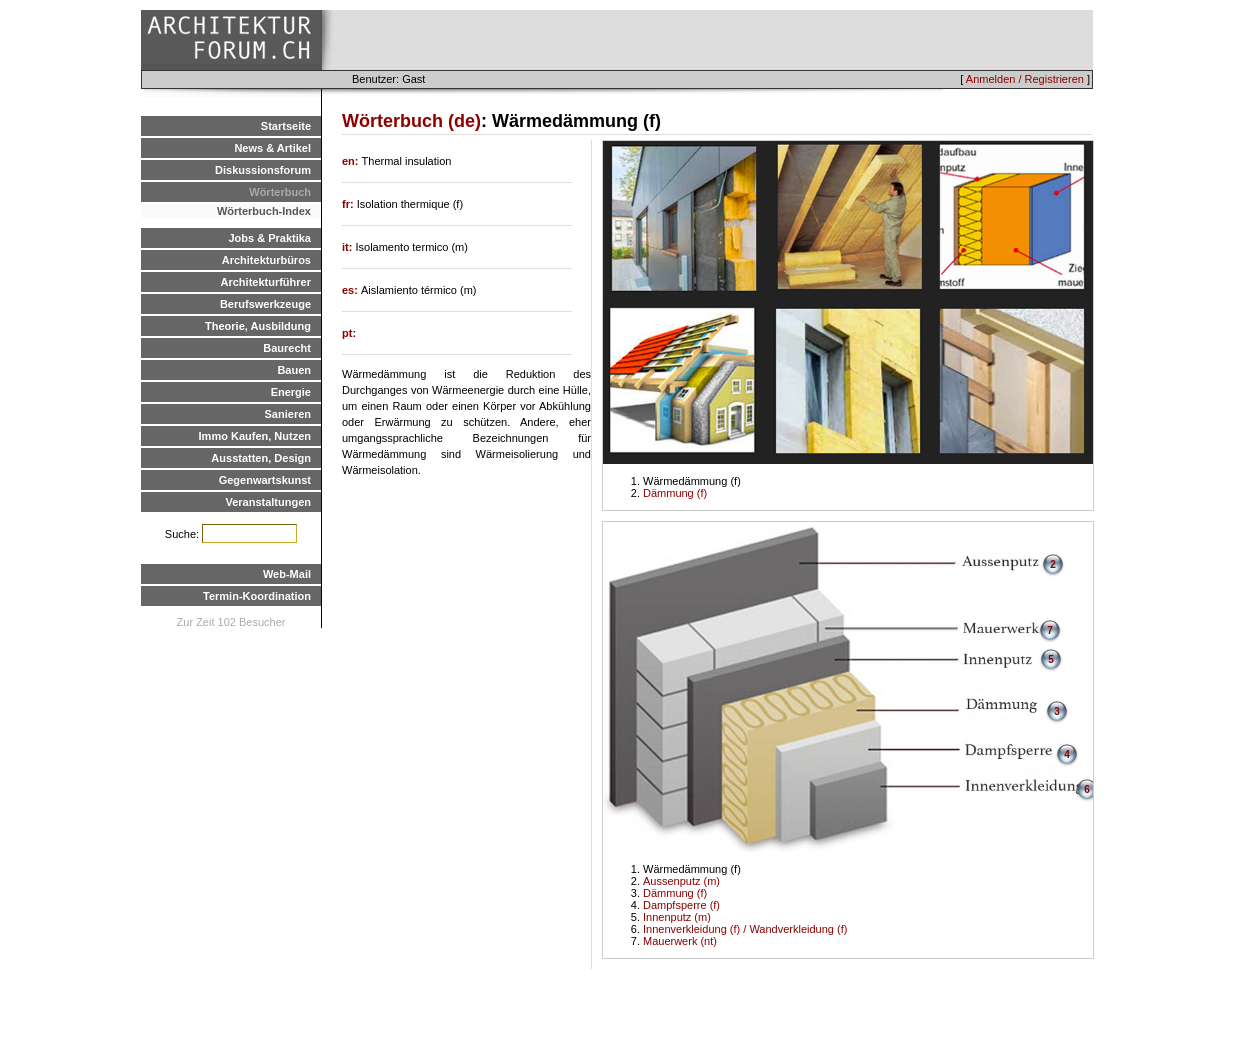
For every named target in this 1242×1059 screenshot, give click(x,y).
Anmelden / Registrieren (1025, 79)
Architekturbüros (266, 260)
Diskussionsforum (263, 170)
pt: (349, 333)
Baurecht (287, 348)
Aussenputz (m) (681, 881)
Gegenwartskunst (265, 480)
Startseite (286, 126)
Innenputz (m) (677, 917)
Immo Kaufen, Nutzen (255, 436)
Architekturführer (266, 282)
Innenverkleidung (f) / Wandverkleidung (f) (745, 929)
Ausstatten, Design (261, 458)
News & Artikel (272, 148)
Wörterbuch (280, 192)
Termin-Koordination (257, 596)
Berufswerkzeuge (265, 304)
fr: (349, 204)
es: (351, 290)
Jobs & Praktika (269, 238)
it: (348, 247)
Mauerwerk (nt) (680, 941)
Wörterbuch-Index (264, 211)
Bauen (294, 370)
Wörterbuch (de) (411, 121)
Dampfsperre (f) (681, 905)
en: (352, 161)
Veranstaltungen (268, 502)
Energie (291, 392)
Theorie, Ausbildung (258, 326)
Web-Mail (287, 574)
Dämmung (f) (675, 493)
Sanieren (288, 414)
